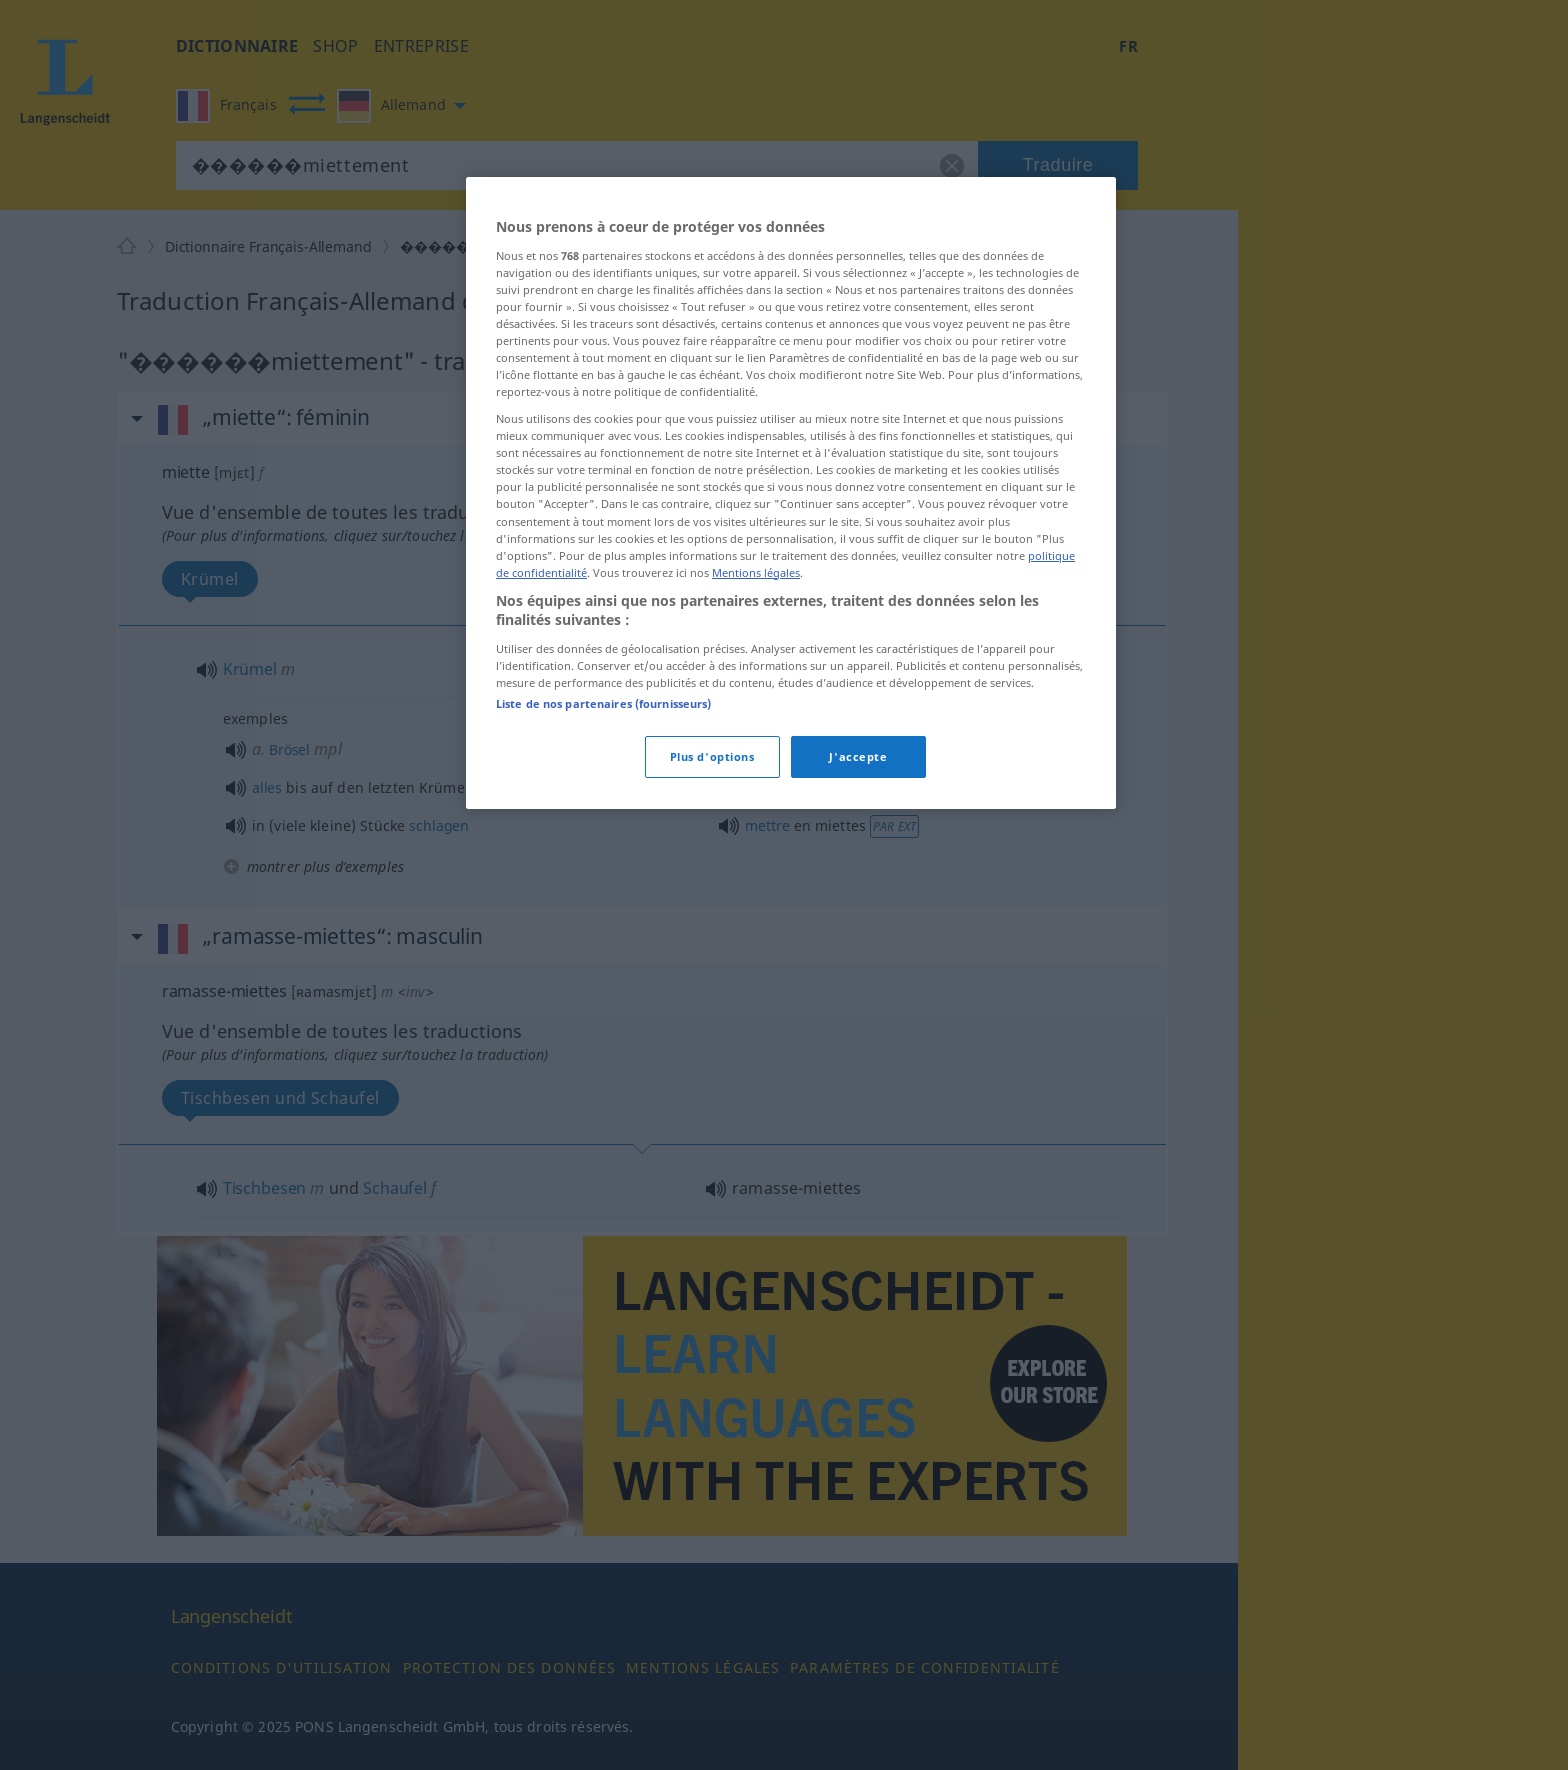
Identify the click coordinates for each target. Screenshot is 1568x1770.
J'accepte (858, 756)
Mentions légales (756, 572)
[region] (791, 493)
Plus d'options (712, 756)
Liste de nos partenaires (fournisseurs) (603, 703)
